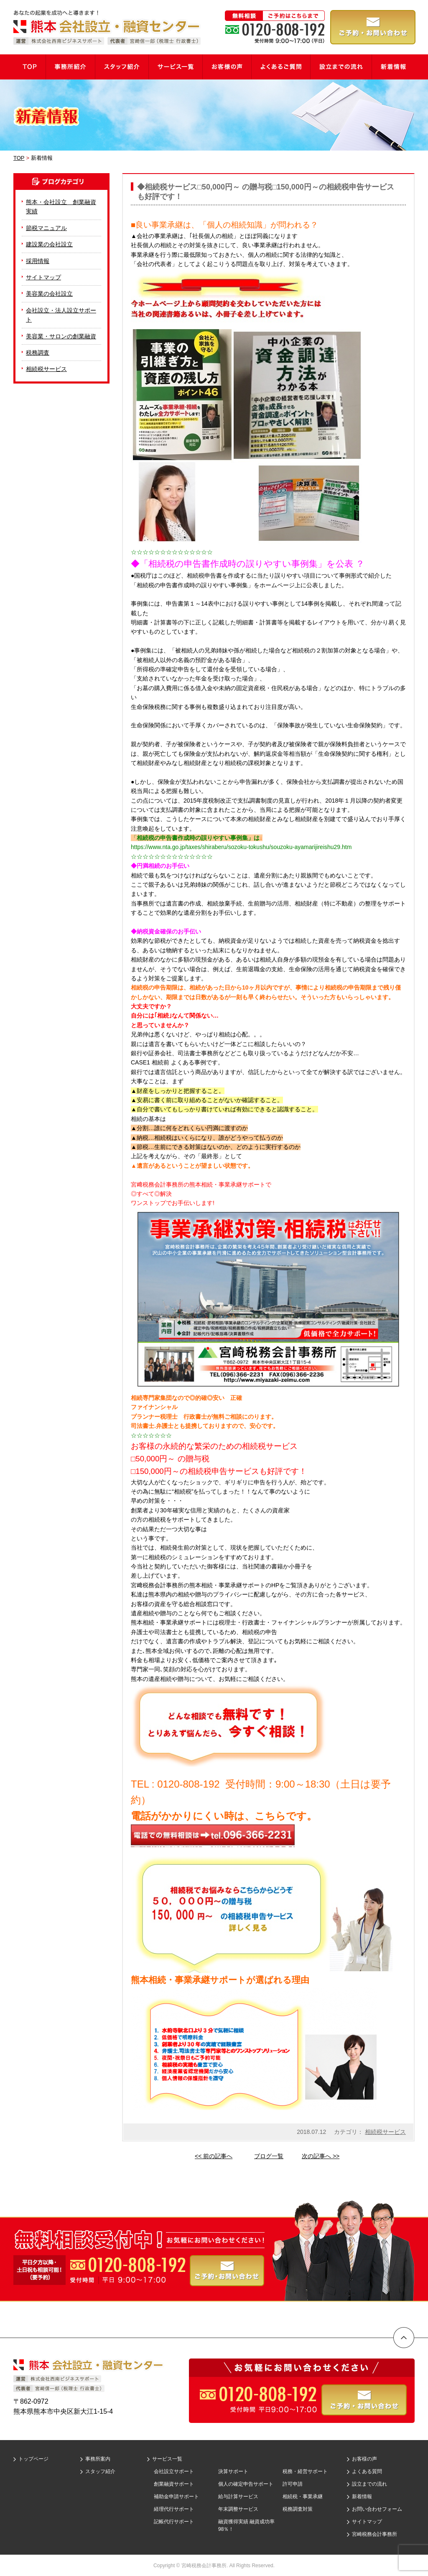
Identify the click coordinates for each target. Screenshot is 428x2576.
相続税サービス (385, 2131)
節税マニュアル (46, 228)
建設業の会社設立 (49, 244)
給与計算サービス (238, 2496)
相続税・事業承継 (303, 2496)
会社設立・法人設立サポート (61, 315)
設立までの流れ (369, 2484)
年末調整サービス (238, 2509)
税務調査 (37, 352)
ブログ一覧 (268, 2156)
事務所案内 (97, 2459)
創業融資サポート (174, 2484)
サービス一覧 (167, 2459)
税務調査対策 (298, 2509)
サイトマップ (43, 277)
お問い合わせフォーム (377, 2509)
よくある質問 (367, 2471)
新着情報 (362, 2496)
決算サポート (233, 2471)
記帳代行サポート (174, 2522)
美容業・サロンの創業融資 (61, 336)
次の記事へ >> (320, 2156)
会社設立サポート (174, 2471)
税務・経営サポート (305, 2471)
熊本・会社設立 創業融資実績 (61, 207)
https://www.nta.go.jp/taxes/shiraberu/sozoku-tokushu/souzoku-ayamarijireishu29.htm (241, 847)
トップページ (33, 2459)
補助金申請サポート (176, 2496)
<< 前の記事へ (213, 2156)
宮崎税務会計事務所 (374, 2534)
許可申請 (293, 2484)
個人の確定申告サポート (245, 2484)
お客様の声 (364, 2459)
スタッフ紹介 (100, 2471)
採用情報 (37, 261)
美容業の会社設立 (49, 293)
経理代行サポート (174, 2509)
